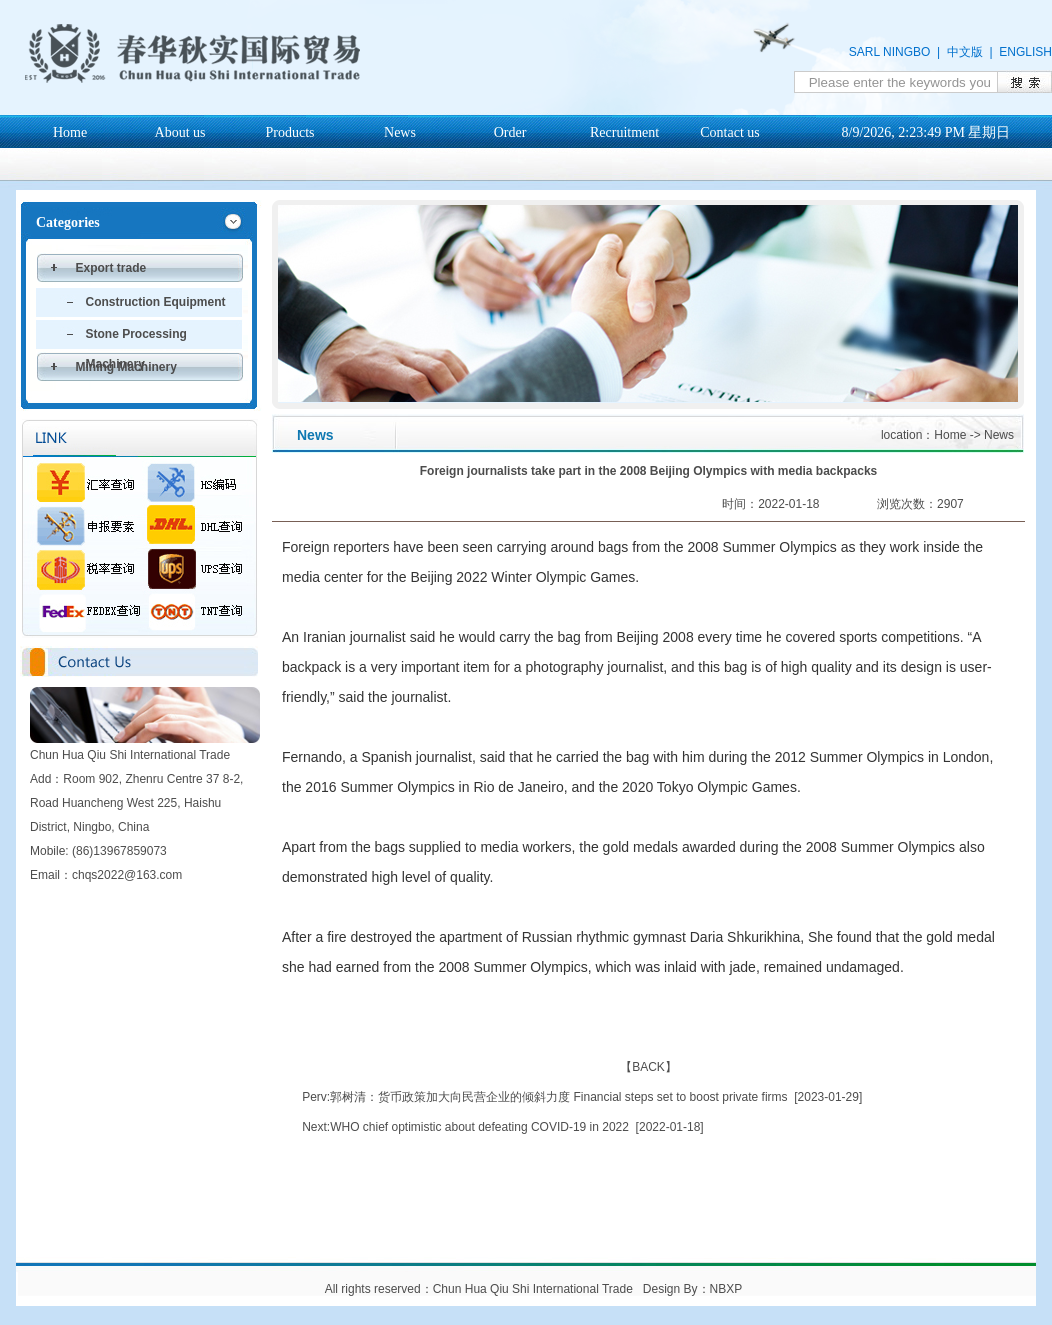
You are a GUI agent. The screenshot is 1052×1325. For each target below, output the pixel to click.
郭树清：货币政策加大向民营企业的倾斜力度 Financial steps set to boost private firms (558, 1097)
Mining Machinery (126, 367)
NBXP (726, 1289)
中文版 (965, 52)
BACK (648, 1067)
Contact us (730, 132)
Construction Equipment (156, 302)
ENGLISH (1025, 52)
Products (290, 132)
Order (510, 132)
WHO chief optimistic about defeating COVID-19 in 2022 (479, 1127)
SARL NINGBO (890, 52)
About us (180, 132)
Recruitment (624, 132)
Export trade (111, 268)
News (400, 132)
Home (70, 132)
